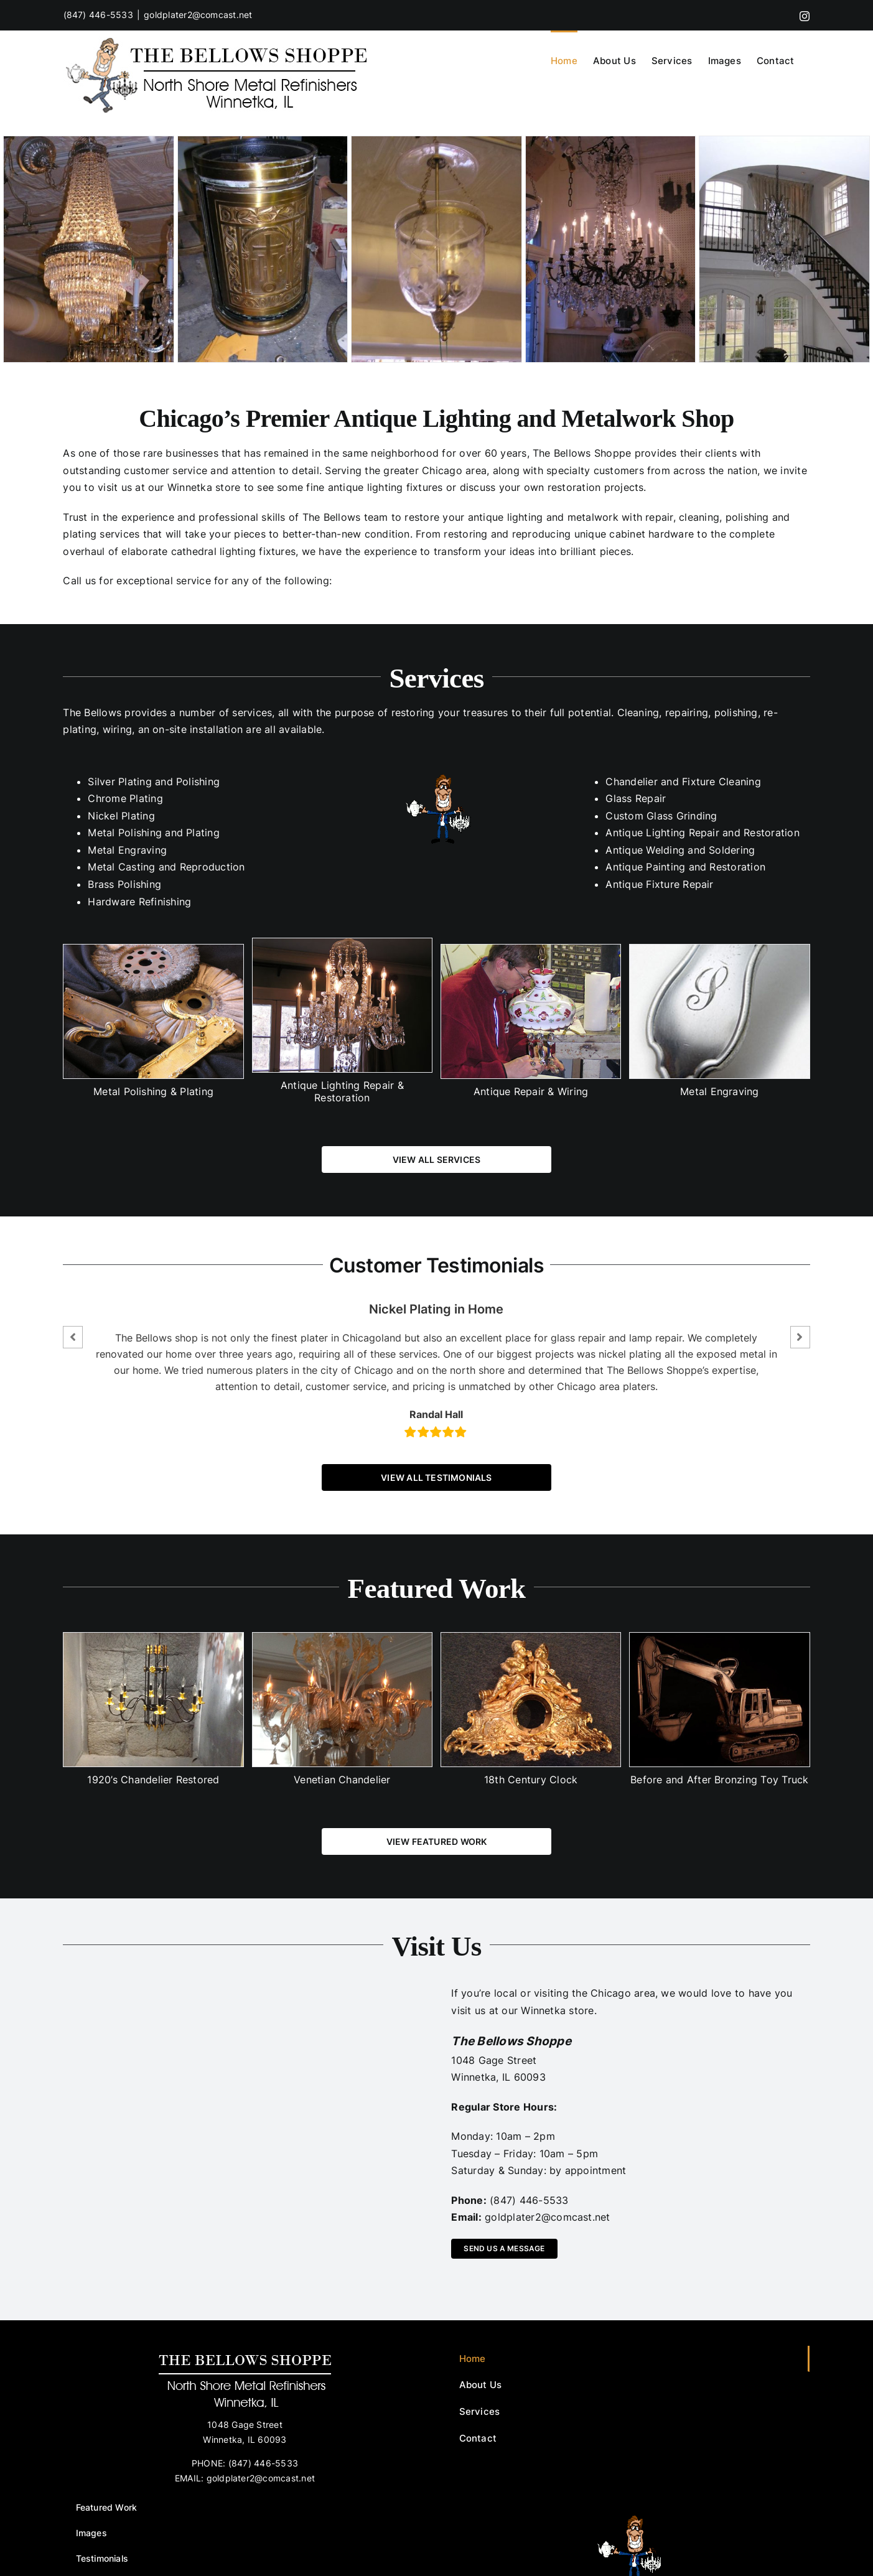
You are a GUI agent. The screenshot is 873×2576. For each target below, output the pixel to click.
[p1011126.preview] (263, 249)
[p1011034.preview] (436, 249)
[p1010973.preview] (89, 249)
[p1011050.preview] (784, 249)
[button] (73, 1337)
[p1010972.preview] (611, 249)
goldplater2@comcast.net (198, 14)
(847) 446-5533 (98, 14)
